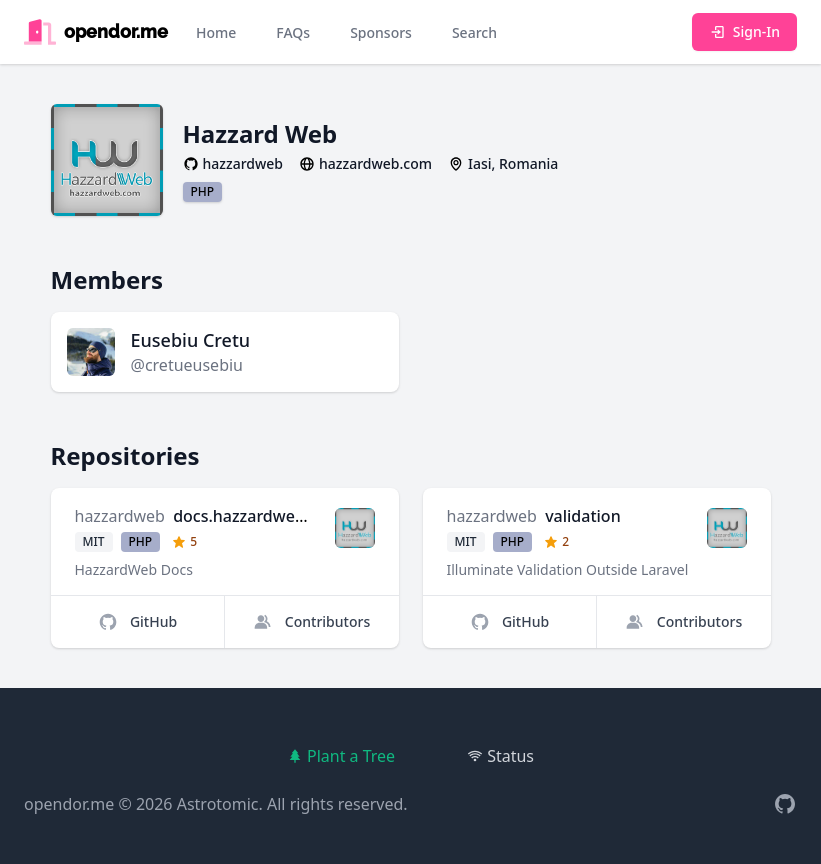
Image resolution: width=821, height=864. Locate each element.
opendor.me (69, 804)
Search (474, 32)
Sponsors (381, 32)
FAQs (293, 32)
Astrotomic (218, 804)
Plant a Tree (341, 756)
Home (216, 32)
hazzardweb (120, 516)
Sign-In (744, 31)
